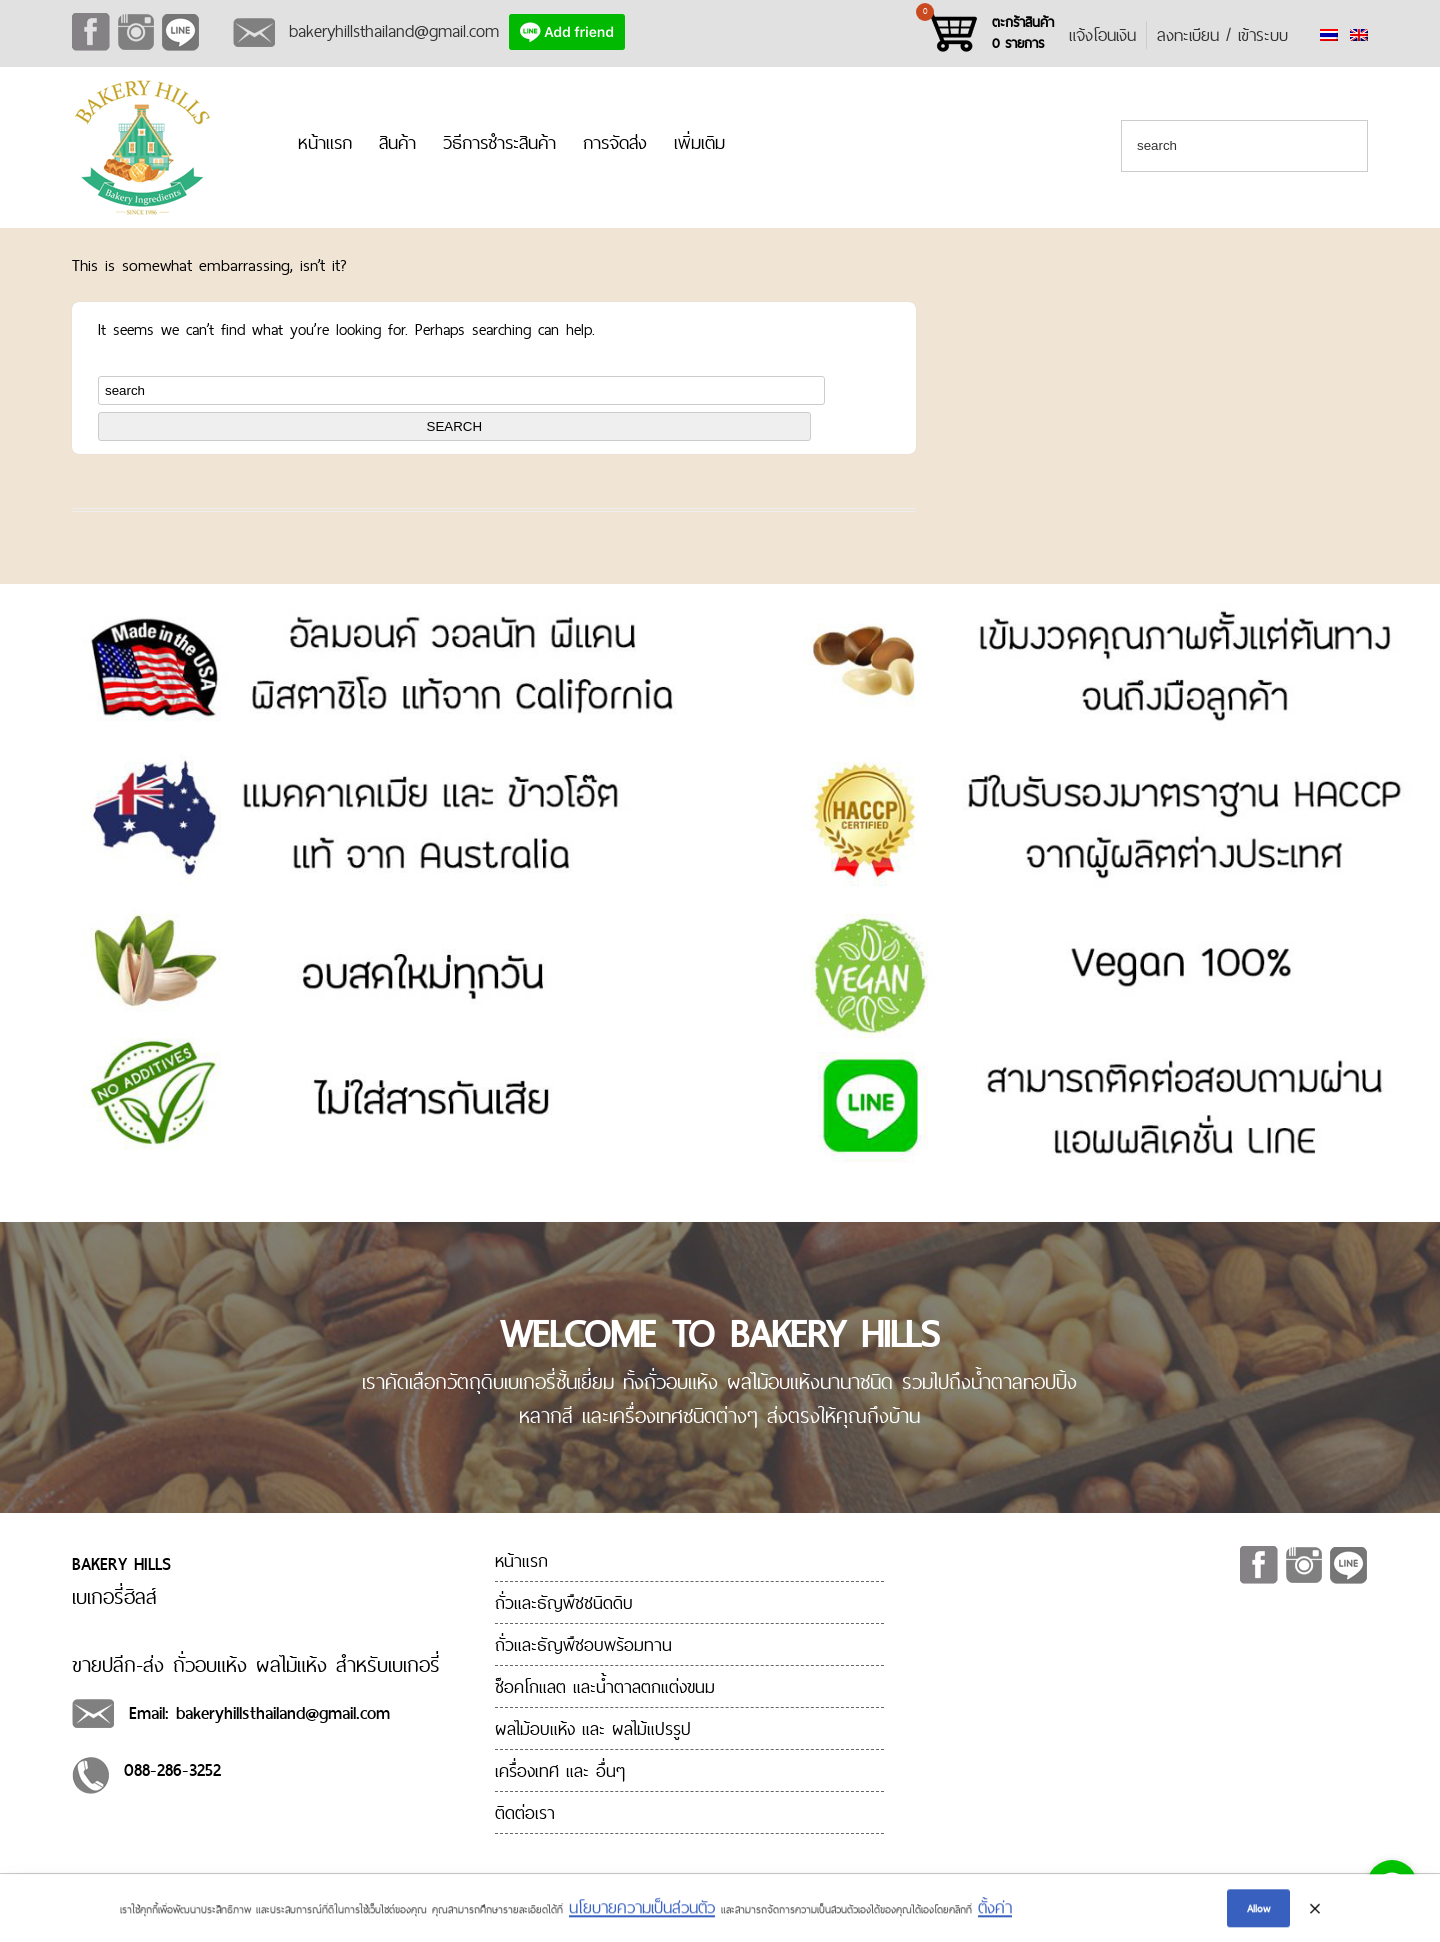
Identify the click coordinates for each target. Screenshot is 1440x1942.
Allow (1258, 1912)
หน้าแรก (325, 142)
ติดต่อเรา (525, 1812)
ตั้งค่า (995, 1911)
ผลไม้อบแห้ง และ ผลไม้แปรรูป (593, 1728)
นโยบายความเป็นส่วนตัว (642, 1911)
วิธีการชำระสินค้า (499, 142)
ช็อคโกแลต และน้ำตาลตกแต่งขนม (605, 1686)
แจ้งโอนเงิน (1102, 35)
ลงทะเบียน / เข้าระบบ (1222, 35)
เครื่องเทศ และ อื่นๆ (560, 1770)
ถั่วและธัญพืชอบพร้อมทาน (583, 1644)
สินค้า (397, 142)
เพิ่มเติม (699, 142)
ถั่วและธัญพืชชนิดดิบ (564, 1602)
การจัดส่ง (615, 142)
